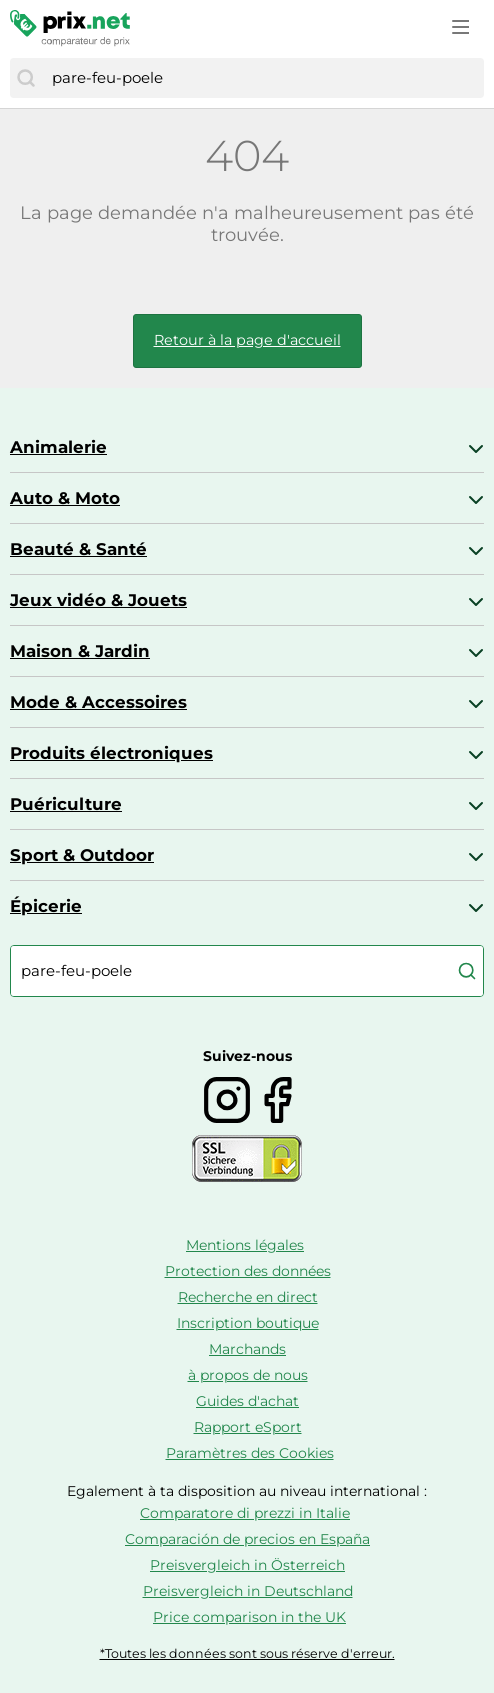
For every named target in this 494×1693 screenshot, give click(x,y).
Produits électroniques (111, 753)
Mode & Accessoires (98, 702)
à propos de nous (248, 1375)
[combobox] (263, 78)
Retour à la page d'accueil (247, 340)
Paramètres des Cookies (250, 1453)
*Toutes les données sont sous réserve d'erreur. (247, 1653)
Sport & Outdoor (82, 855)
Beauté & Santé (78, 549)
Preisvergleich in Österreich (247, 1565)
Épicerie (46, 906)
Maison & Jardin (80, 651)
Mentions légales (245, 1245)
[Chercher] (26, 78)
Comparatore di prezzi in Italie (245, 1513)
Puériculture (66, 804)
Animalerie (58, 447)
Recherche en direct (248, 1297)
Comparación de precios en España (247, 1539)
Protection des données (248, 1271)
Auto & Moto (65, 498)
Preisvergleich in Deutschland (248, 1591)
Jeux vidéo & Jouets (98, 600)
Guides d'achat (247, 1401)
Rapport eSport (248, 1427)
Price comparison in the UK (249, 1617)
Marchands (247, 1349)
